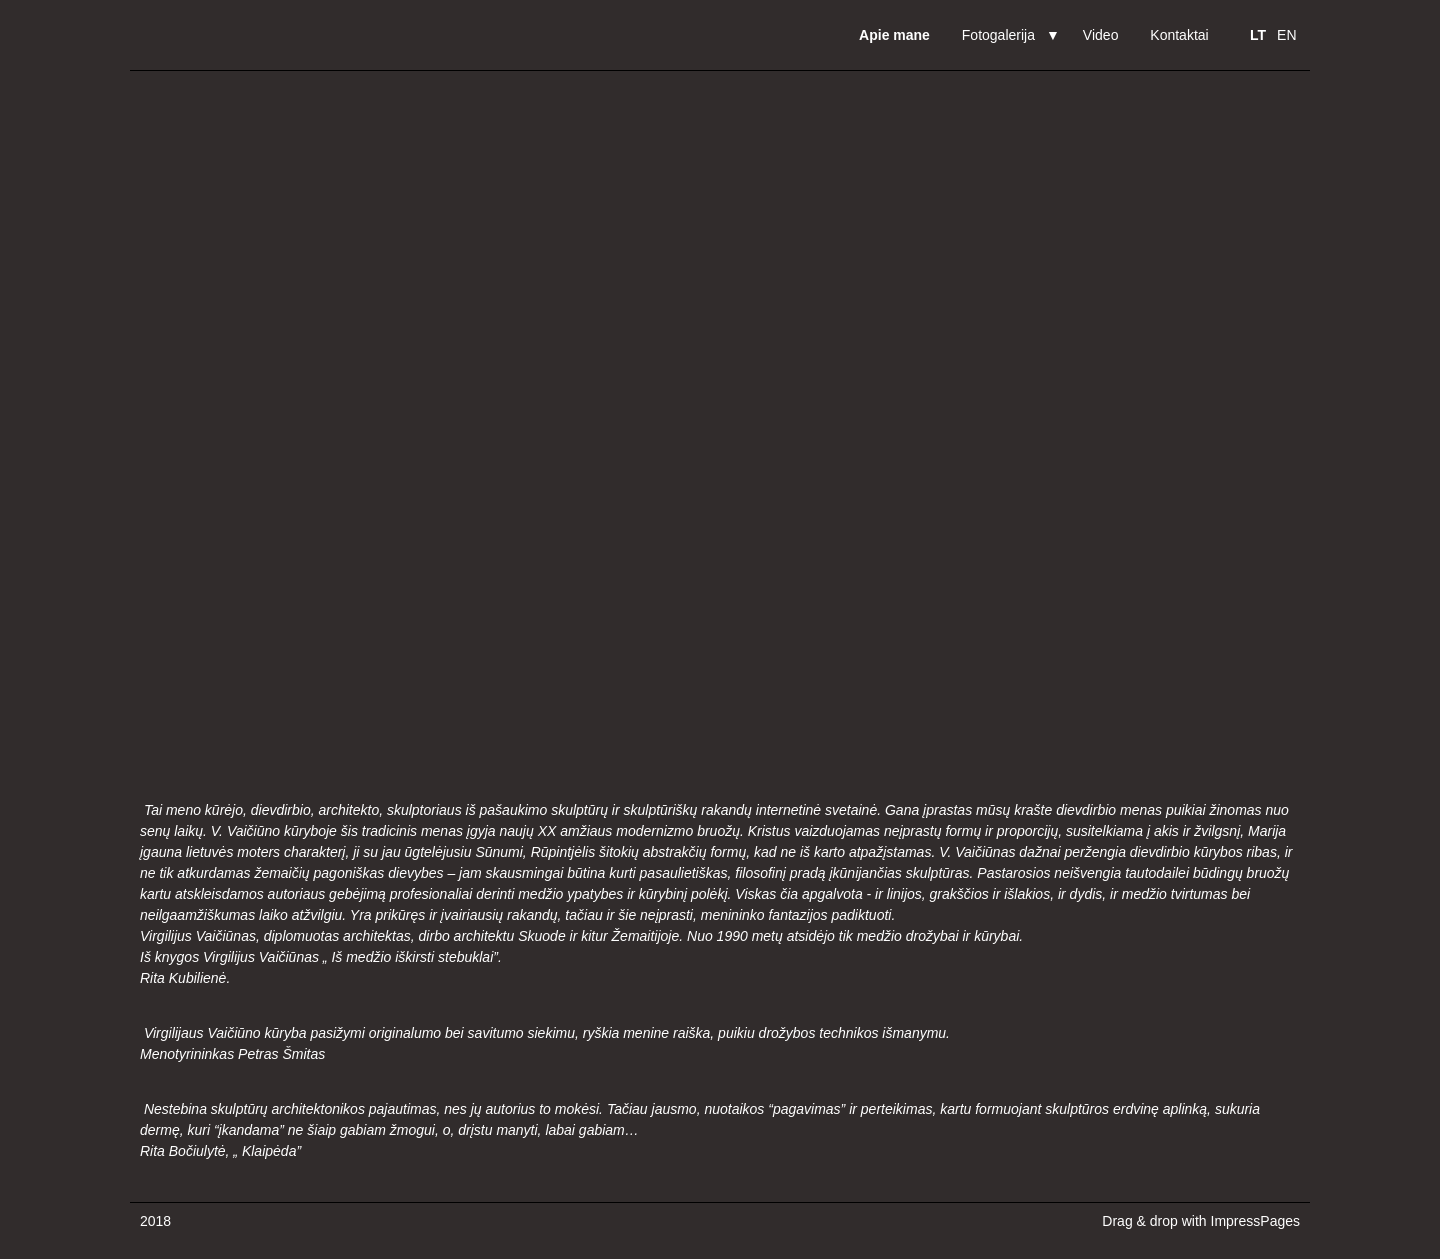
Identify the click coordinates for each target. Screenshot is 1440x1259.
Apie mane (894, 35)
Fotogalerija (998, 35)
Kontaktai (1179, 35)
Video (1101, 35)
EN (1286, 35)
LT (1258, 35)
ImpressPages (1255, 1221)
